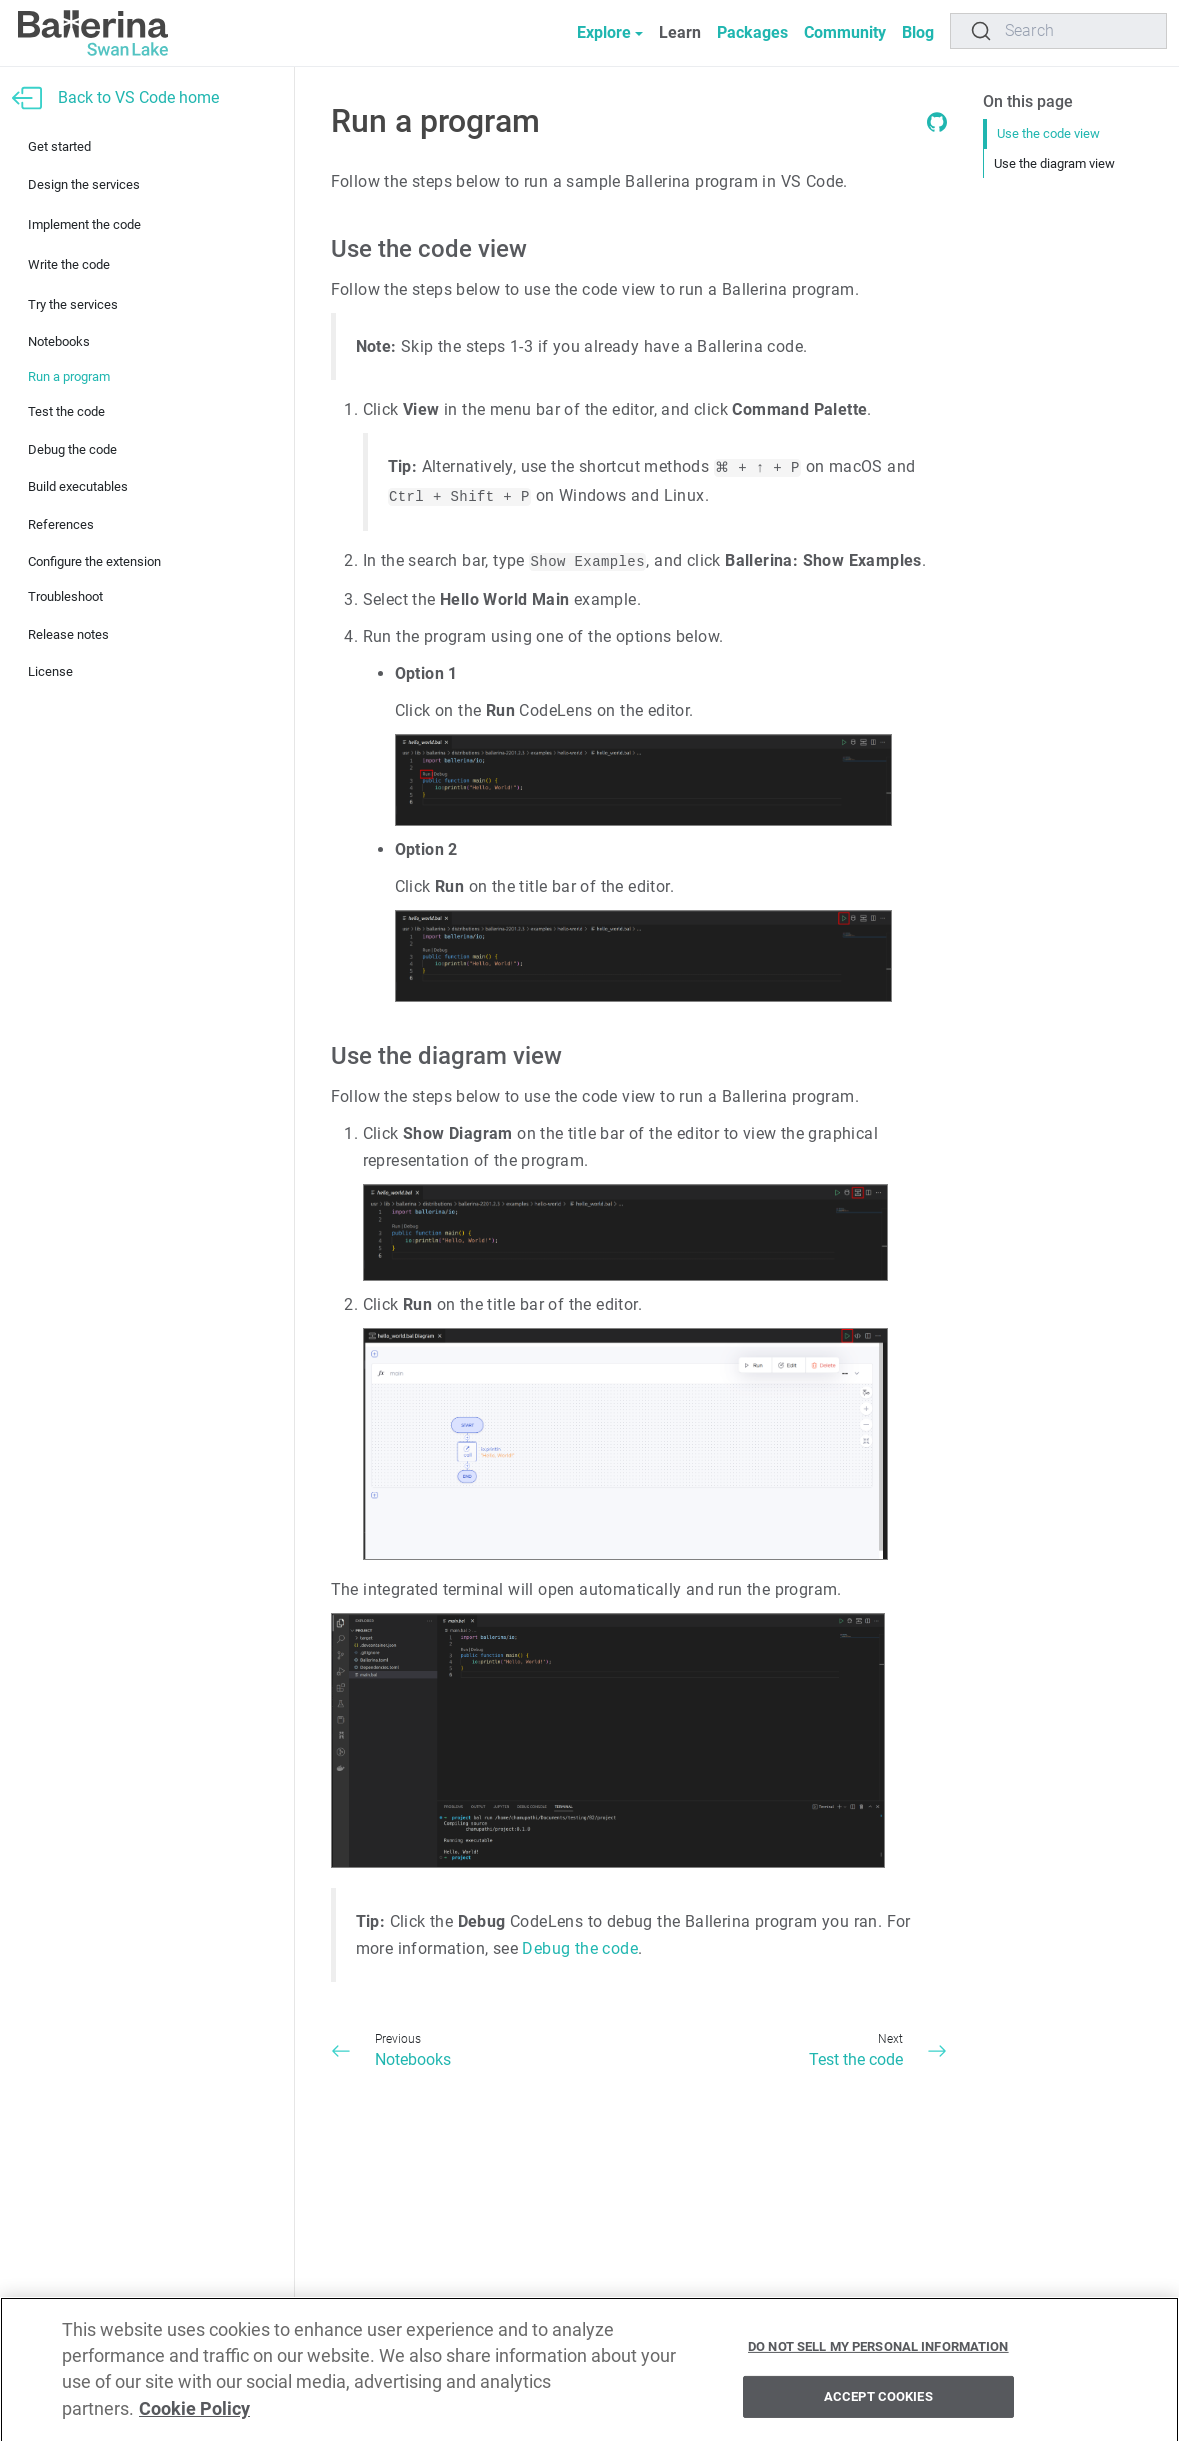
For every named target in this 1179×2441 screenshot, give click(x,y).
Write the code (69, 264)
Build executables (78, 486)
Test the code (66, 411)
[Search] (1058, 31)
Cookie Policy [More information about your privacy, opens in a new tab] (194, 2415)
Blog (918, 32)
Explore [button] (604, 32)
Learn (680, 32)
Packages (752, 32)
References (61, 524)
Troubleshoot (65, 596)
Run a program (69, 376)
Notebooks (59, 341)
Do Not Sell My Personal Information (878, 2351)
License (50, 671)
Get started (59, 146)
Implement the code (84, 224)
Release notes (68, 634)
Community (845, 32)
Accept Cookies (878, 2402)
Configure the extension (94, 561)
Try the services (73, 304)
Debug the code (72, 449)
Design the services (84, 184)
